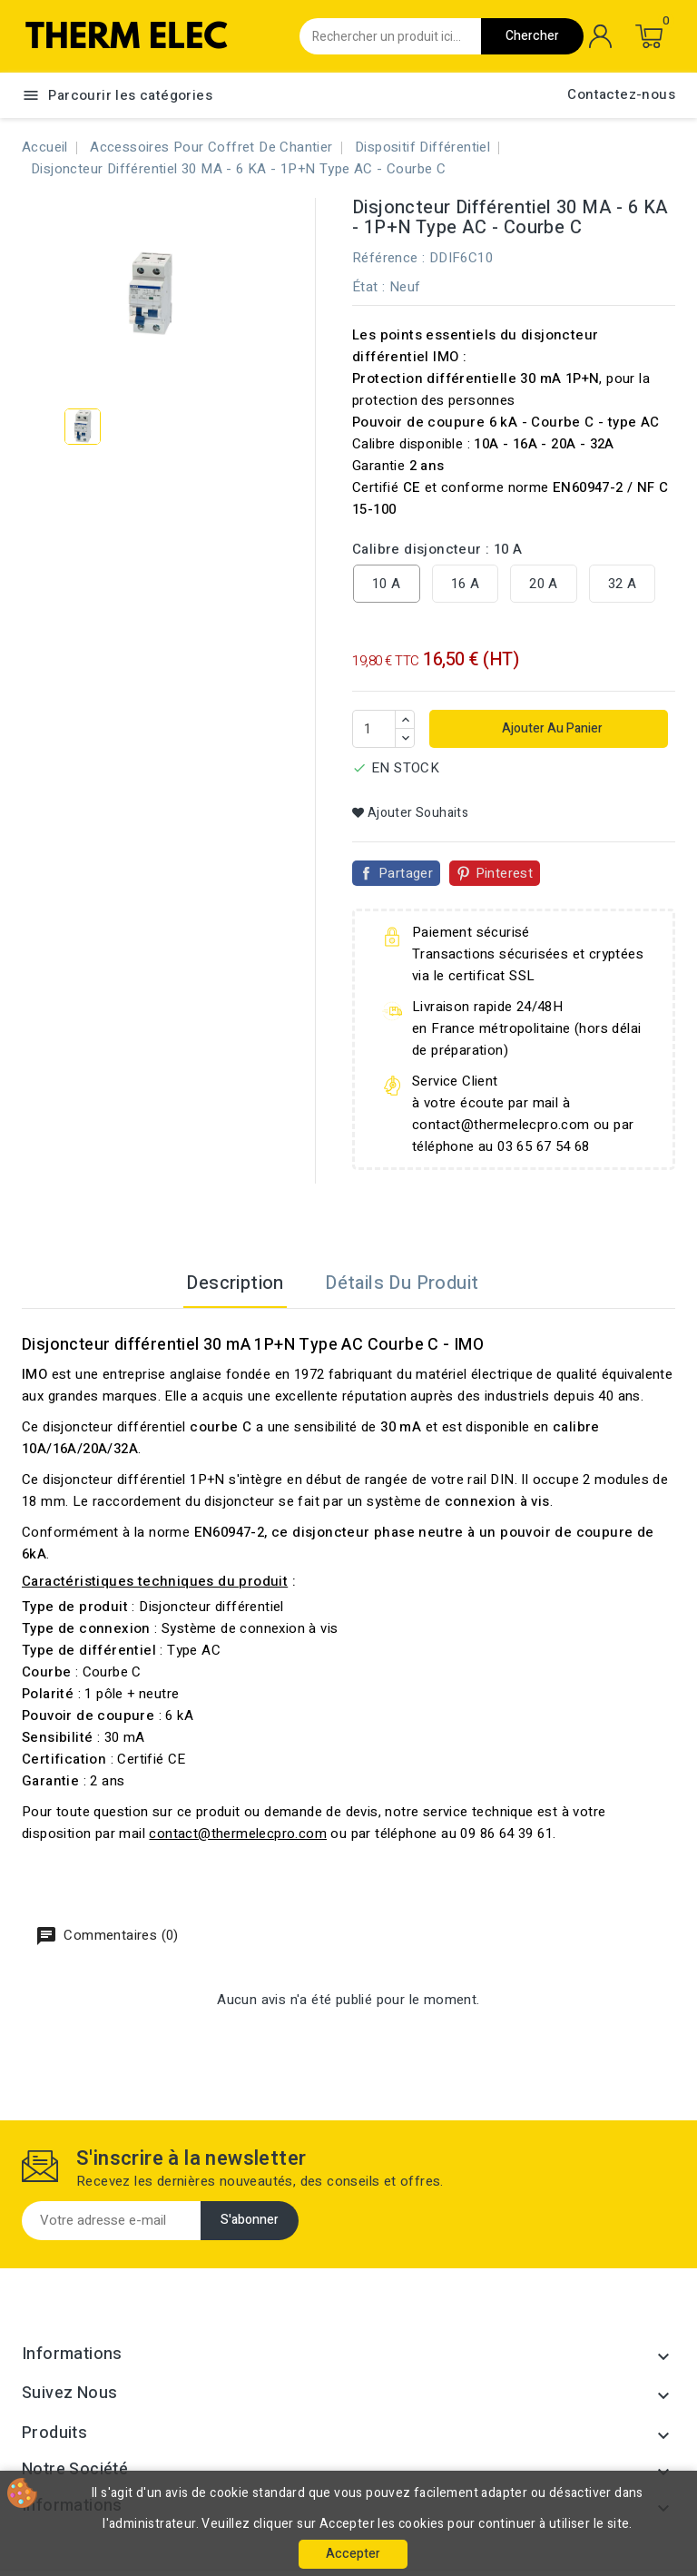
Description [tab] (234, 1283)
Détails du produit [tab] (401, 1283)
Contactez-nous (621, 94)
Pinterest (505, 873)
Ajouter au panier (551, 728)
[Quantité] (374, 729)
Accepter (353, 2553)
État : (368, 287)
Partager (405, 873)
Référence (385, 258)
